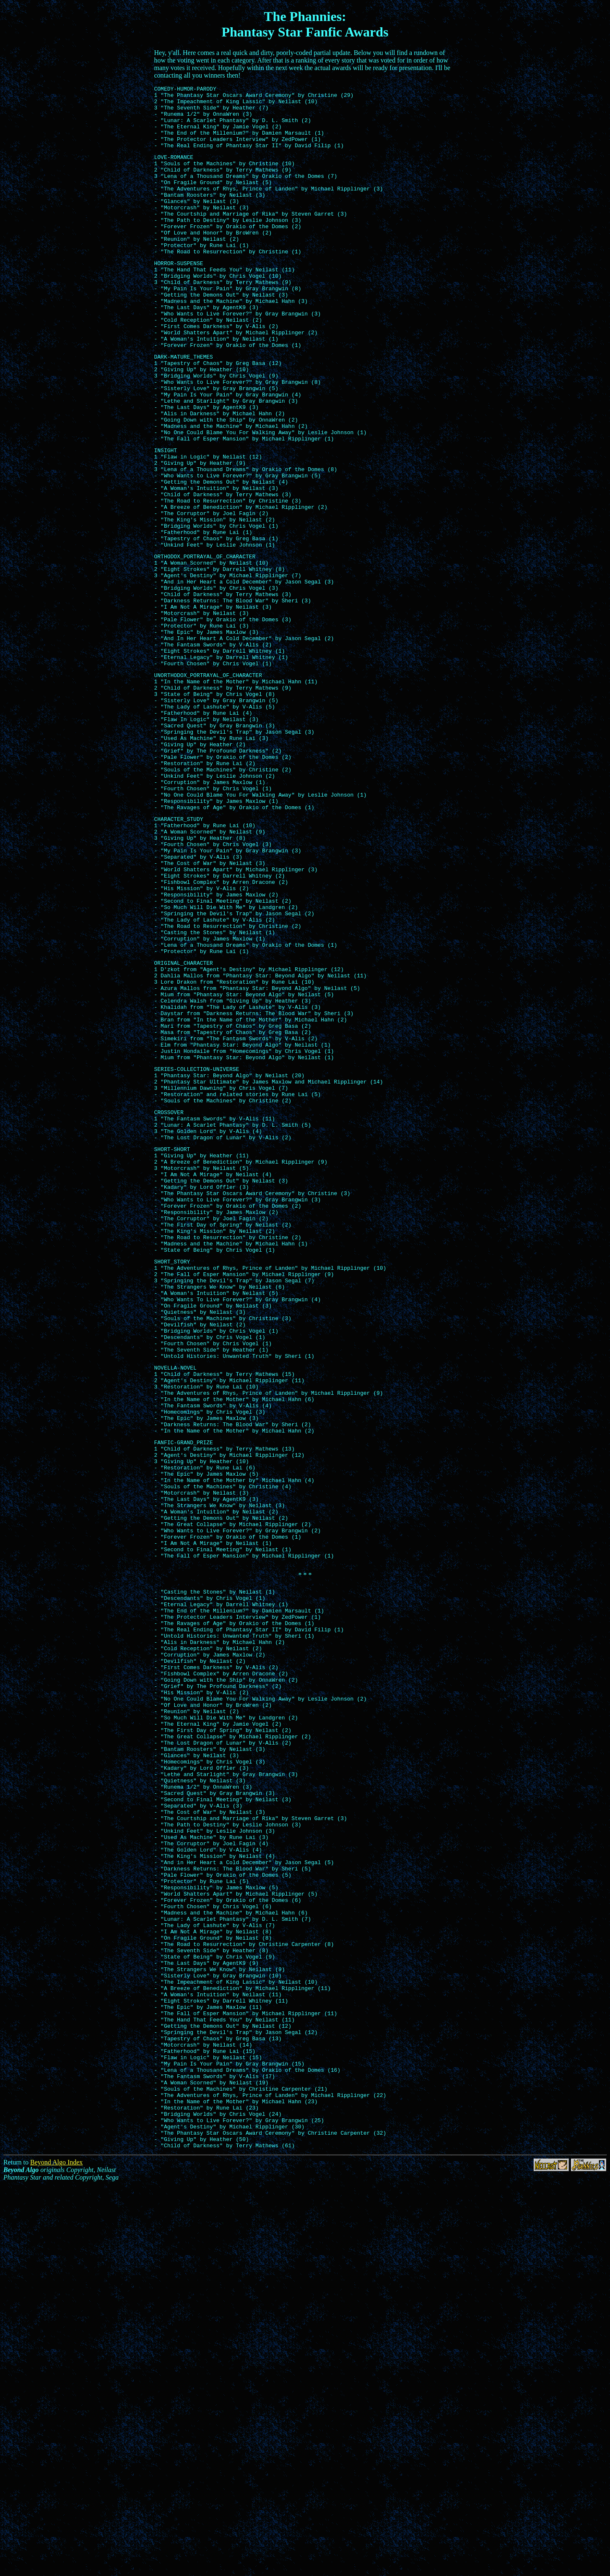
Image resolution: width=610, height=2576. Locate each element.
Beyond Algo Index (56, 2553)
